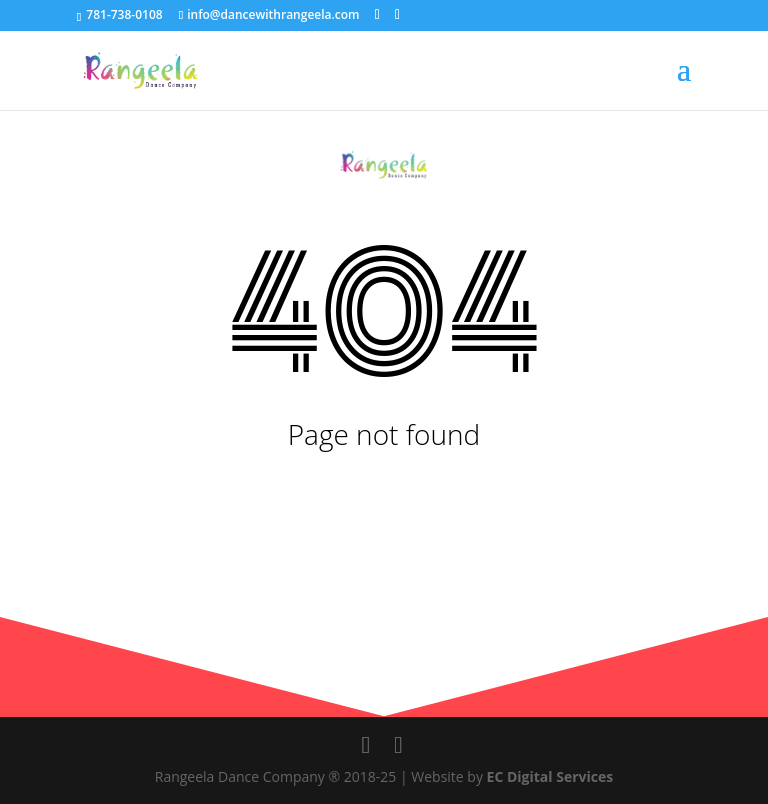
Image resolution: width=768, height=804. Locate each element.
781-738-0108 (122, 14)
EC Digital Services (550, 776)
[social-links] (377, 14)
